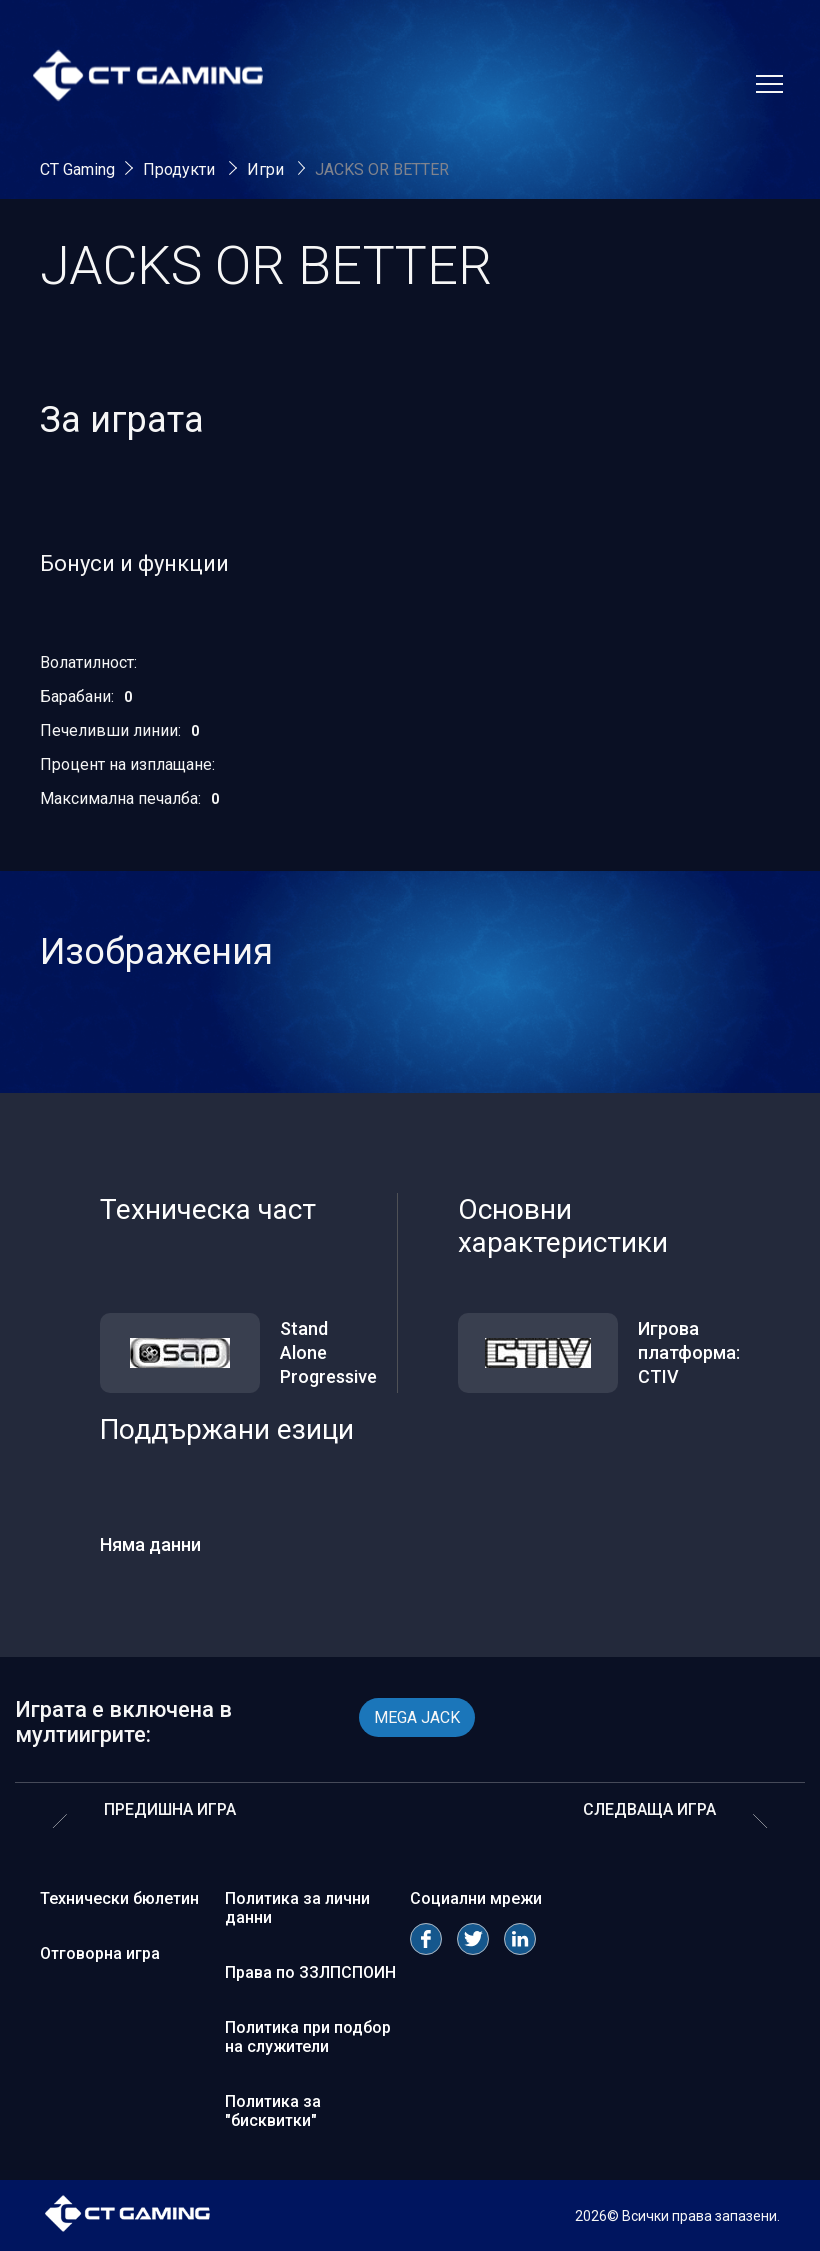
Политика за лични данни (297, 1908)
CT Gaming (77, 169)
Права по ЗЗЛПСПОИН (310, 1972)
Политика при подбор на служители (308, 2037)
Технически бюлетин (119, 1898)
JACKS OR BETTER (382, 169)
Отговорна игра (100, 1953)
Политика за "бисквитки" (273, 2111)
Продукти (181, 169)
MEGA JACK (417, 1717)
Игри (267, 169)
